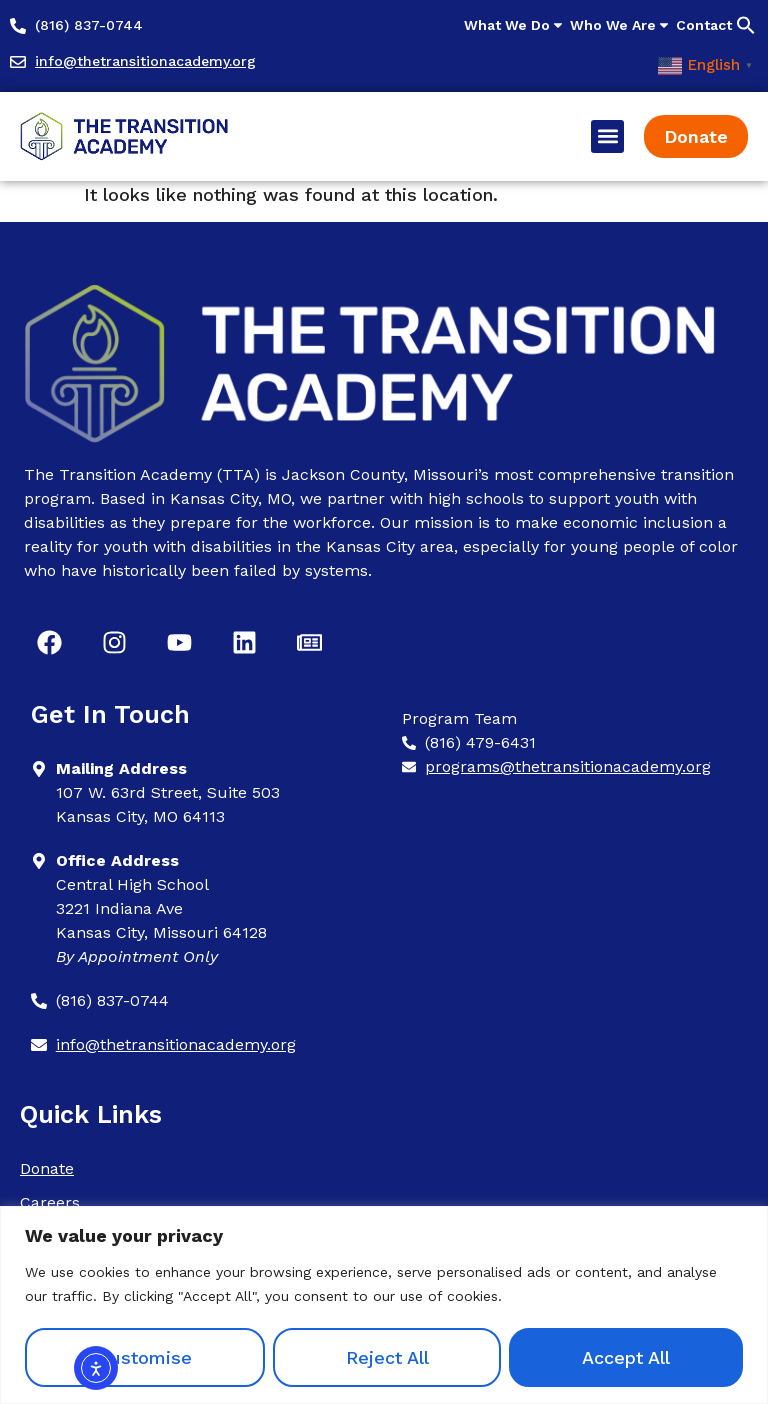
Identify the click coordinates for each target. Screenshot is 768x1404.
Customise (145, 1357)
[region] (384, 1305)
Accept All (626, 1357)
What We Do (515, 25)
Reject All (387, 1357)
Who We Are (621, 25)
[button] (746, 25)
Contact (704, 25)
